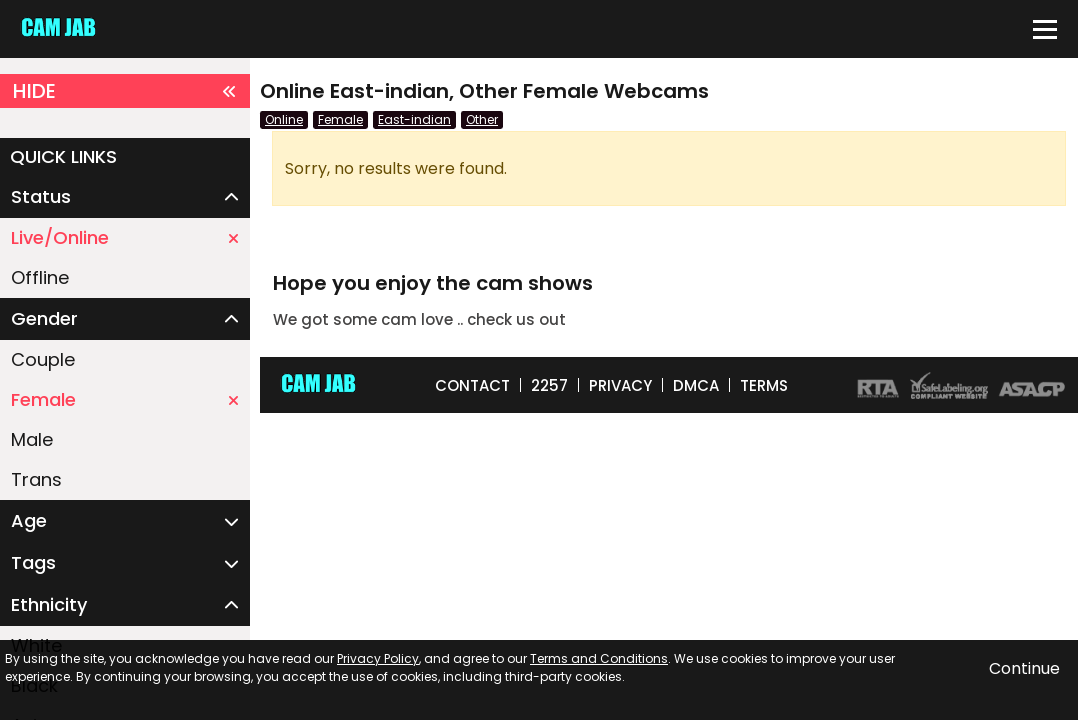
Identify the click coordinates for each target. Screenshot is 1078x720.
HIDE (125, 91)
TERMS (764, 385)
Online (284, 119)
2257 (549, 385)
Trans (36, 479)
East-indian (414, 119)
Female (125, 399)
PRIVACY (620, 385)
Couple (43, 359)
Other (482, 119)
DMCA (696, 385)
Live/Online (125, 237)
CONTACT (472, 385)
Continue (1024, 668)
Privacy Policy (378, 658)
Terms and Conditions (599, 658)
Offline (40, 277)
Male (32, 439)
